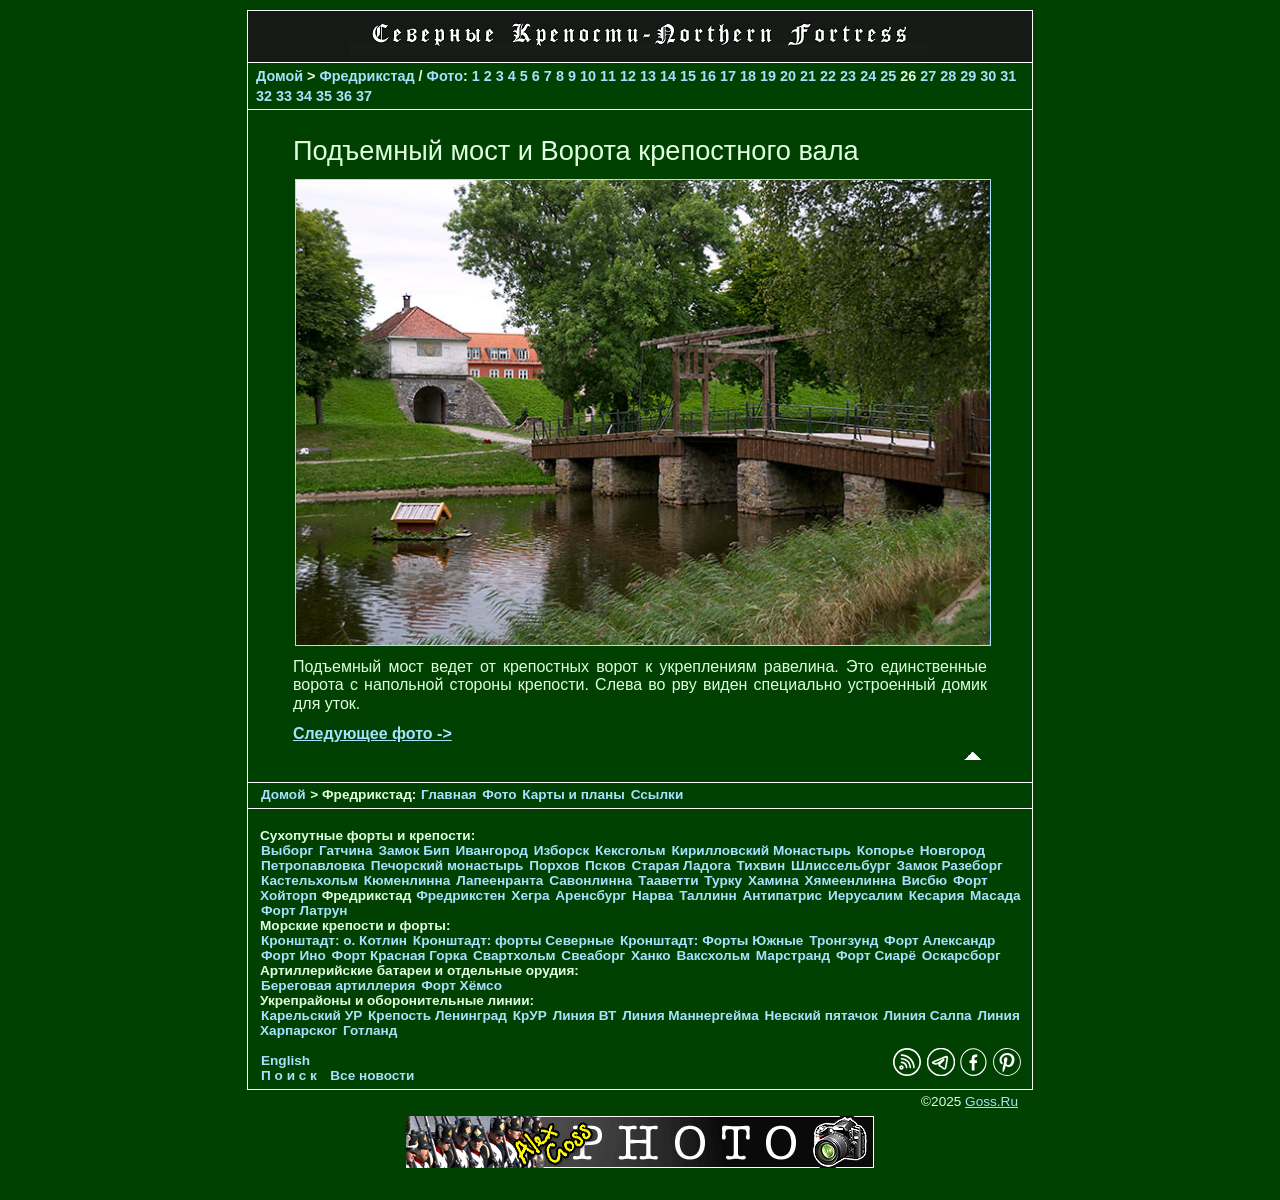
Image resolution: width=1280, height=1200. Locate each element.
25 (888, 76)
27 (928, 76)
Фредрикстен (460, 895)
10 (588, 76)
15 (688, 76)
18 (748, 76)
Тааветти (668, 880)
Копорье (885, 850)
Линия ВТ (585, 1015)
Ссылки (657, 794)
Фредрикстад (367, 76)
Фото (445, 76)
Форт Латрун (304, 910)
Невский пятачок (821, 1015)
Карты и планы (575, 794)
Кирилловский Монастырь (760, 850)
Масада (995, 895)
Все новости (372, 1075)
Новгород (952, 850)
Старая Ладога (681, 865)
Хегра (530, 895)
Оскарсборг (961, 955)
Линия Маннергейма (690, 1015)
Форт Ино (293, 955)
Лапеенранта (499, 880)
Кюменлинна (407, 880)
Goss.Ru (991, 1101)
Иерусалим (865, 895)
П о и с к (289, 1075)
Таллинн (708, 895)
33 (284, 96)
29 (968, 76)
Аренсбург (590, 895)
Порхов (554, 865)
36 (344, 96)
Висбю (925, 880)
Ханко (651, 955)
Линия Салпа (928, 1015)
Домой (279, 76)
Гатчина (346, 850)
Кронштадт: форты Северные (513, 940)
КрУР (530, 1015)
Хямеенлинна (850, 880)
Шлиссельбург (841, 865)
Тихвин (760, 865)
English (285, 1060)
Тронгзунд (843, 940)
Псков (605, 865)
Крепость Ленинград (437, 1015)
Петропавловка (313, 865)
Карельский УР (311, 1015)
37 (364, 96)
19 (768, 76)
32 (264, 96)
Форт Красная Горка (400, 955)
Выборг (287, 850)
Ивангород (491, 850)
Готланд (370, 1030)
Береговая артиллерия (338, 985)
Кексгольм (630, 850)
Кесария (937, 895)
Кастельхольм (309, 880)
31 (1008, 76)
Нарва (652, 895)
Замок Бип (413, 850)
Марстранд (793, 955)
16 (708, 76)
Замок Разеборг (950, 865)
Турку (723, 880)
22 (828, 76)
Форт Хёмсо (461, 985)
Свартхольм (514, 955)
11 (608, 76)
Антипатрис (782, 895)
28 (948, 76)
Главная (448, 794)
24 (868, 76)
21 (808, 76)
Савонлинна (590, 880)
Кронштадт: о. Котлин (334, 940)
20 (788, 76)
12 (628, 76)
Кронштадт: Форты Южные (712, 940)
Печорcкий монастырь (447, 865)
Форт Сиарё (876, 955)
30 (988, 76)
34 (304, 96)
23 (848, 76)
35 (324, 96)
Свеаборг (593, 955)
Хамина (773, 880)
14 (668, 76)
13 (648, 76)
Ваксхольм (713, 955)
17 (728, 76)
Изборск (562, 850)
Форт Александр (939, 940)
